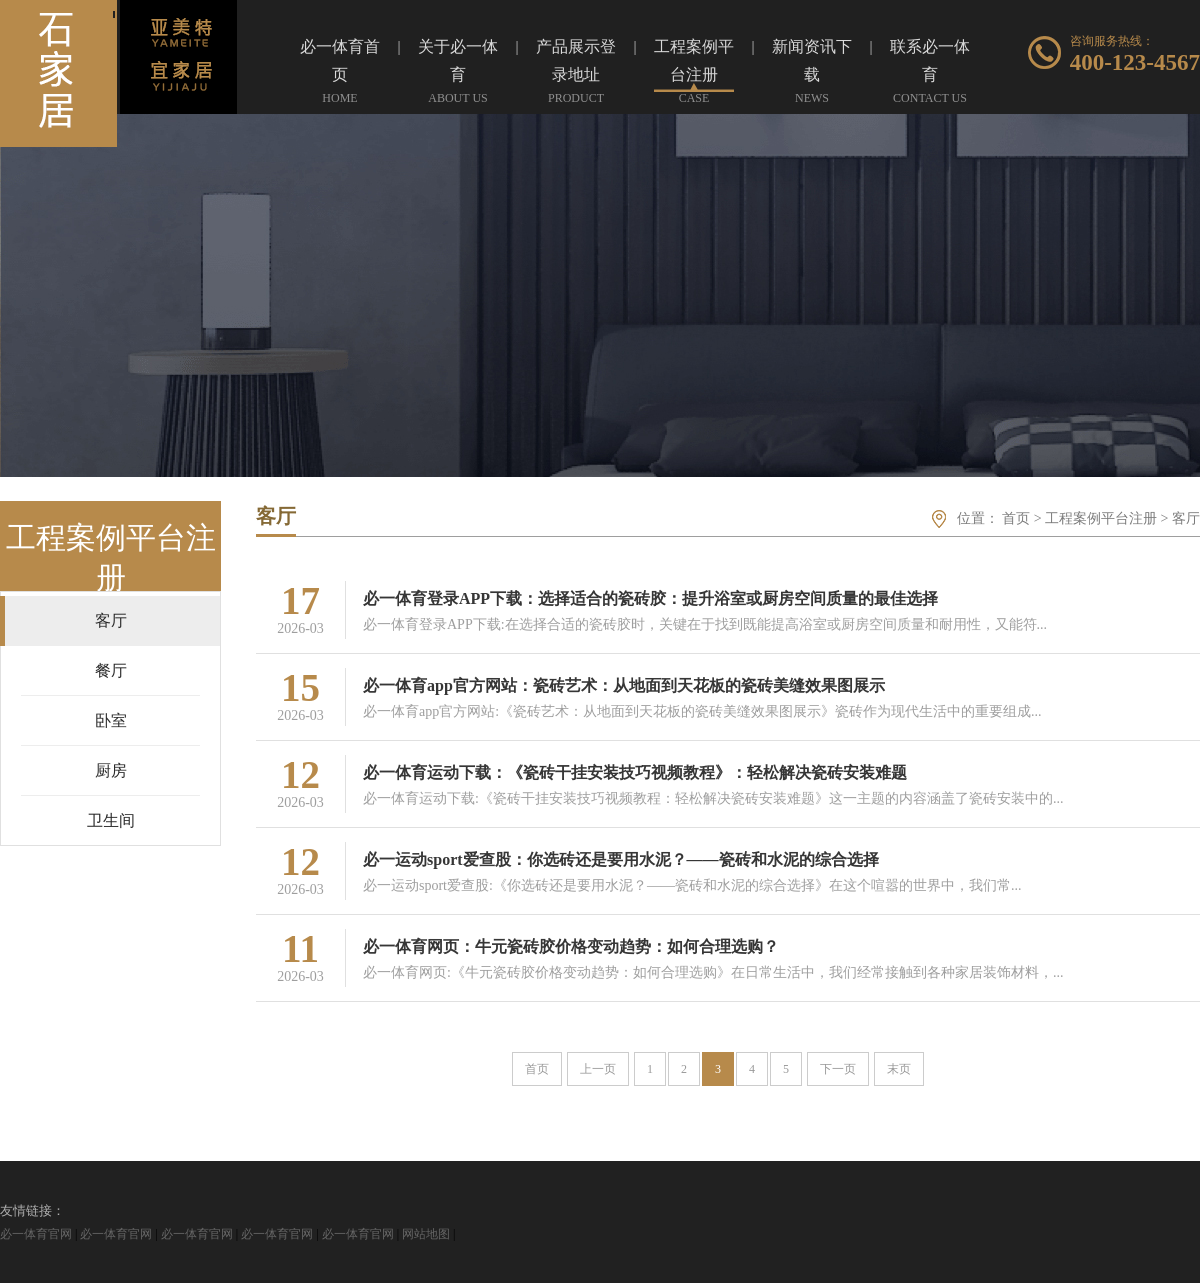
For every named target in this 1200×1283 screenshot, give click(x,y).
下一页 (838, 1069)
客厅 (1186, 518)
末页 (899, 1069)
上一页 (598, 1069)
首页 (1016, 518)
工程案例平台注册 (1101, 518)
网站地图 (426, 1234)
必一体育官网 (36, 1234)
